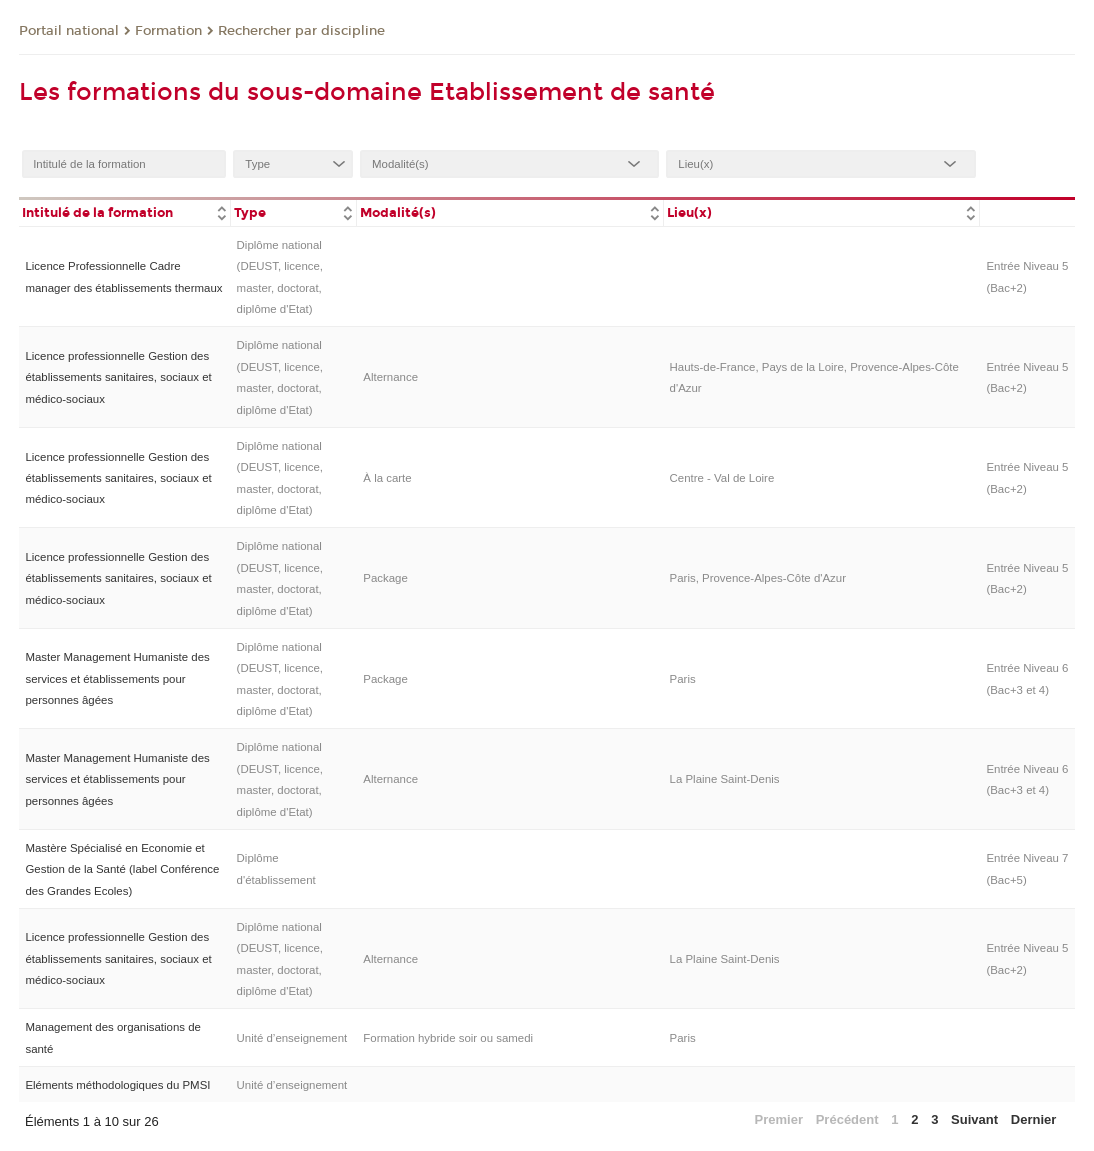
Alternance (390, 377)
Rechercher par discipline (301, 31)
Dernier (1034, 1119)
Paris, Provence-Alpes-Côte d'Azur (758, 578)
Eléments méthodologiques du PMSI (117, 1085)
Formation (168, 31)
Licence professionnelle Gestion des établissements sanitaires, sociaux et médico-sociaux (118, 377)
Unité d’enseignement (292, 1038)
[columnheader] (124, 211)
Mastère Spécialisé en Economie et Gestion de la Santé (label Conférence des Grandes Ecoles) (122, 869)
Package (385, 578)
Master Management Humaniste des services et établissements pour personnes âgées (117, 678)
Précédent (847, 1119)
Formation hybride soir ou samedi (448, 1038)
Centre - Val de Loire (722, 478)
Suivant (974, 1119)
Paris (683, 679)
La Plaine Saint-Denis (725, 779)
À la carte (387, 478)
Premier (779, 1119)
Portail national (69, 31)
